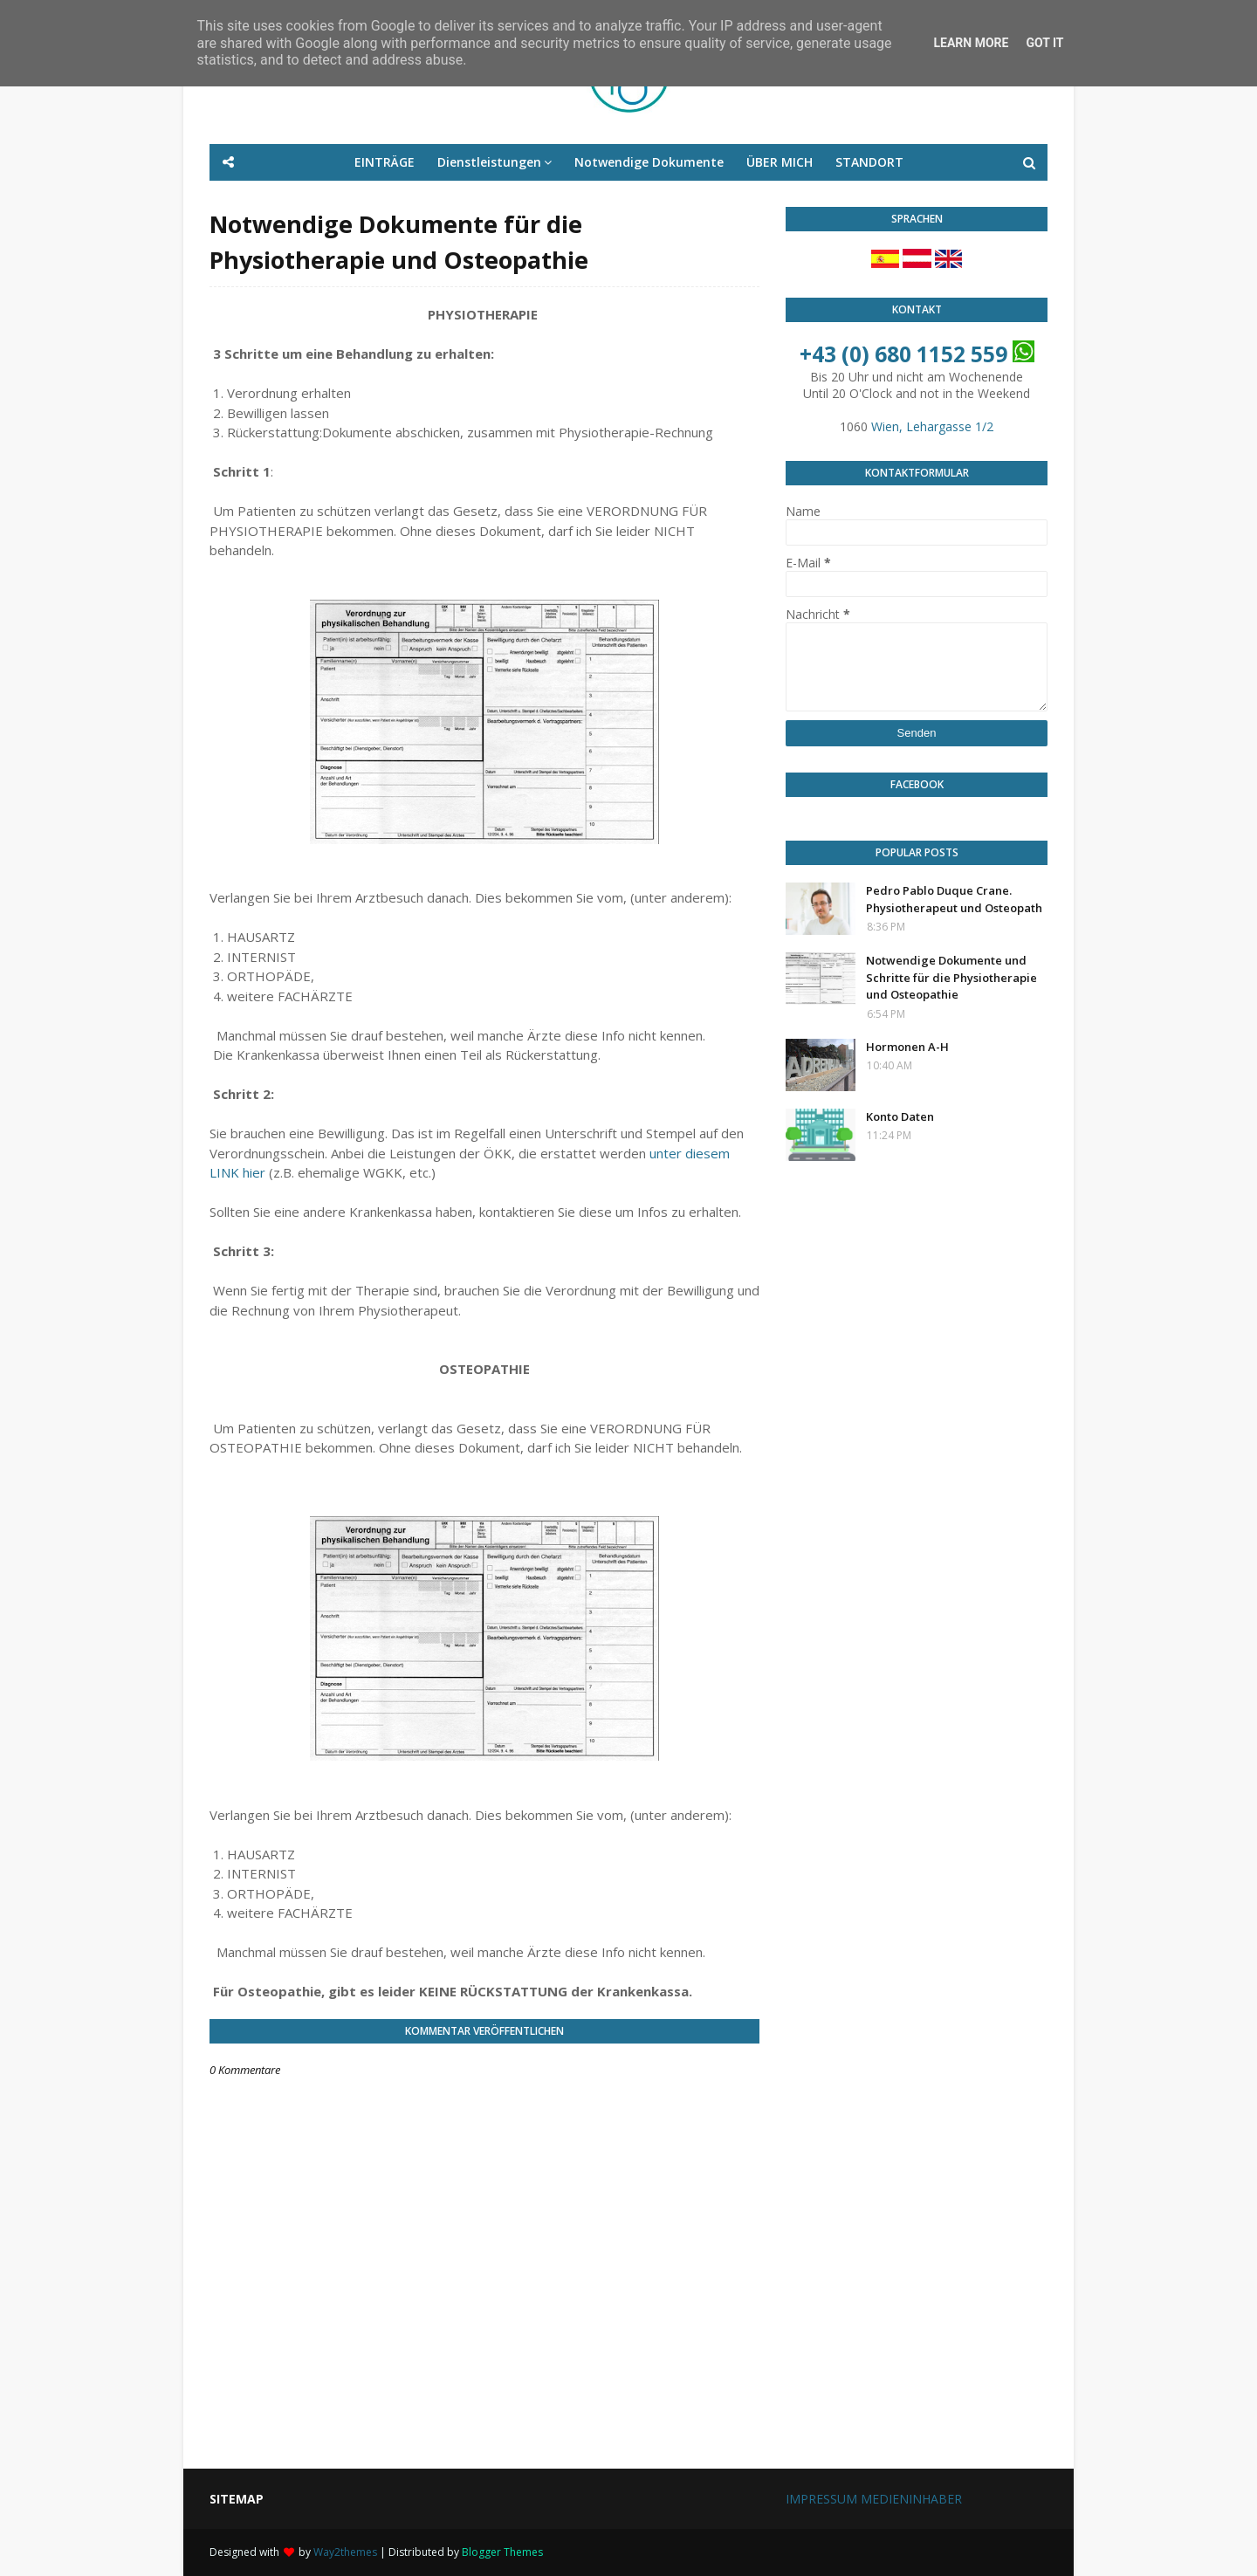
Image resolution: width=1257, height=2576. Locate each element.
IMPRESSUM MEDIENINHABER (874, 2498)
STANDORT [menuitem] (869, 162)
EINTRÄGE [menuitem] (384, 162)
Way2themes (345, 2552)
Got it (1044, 43)
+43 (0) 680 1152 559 (903, 354)
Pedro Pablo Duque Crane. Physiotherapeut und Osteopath (954, 899)
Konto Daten (900, 1116)
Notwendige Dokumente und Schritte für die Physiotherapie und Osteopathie (951, 977)
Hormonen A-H (907, 1046)
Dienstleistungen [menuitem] (489, 162)
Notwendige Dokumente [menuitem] (649, 162)
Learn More (970, 43)
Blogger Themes (502, 2552)
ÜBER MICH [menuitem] (779, 162)
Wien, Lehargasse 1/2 (932, 426)
